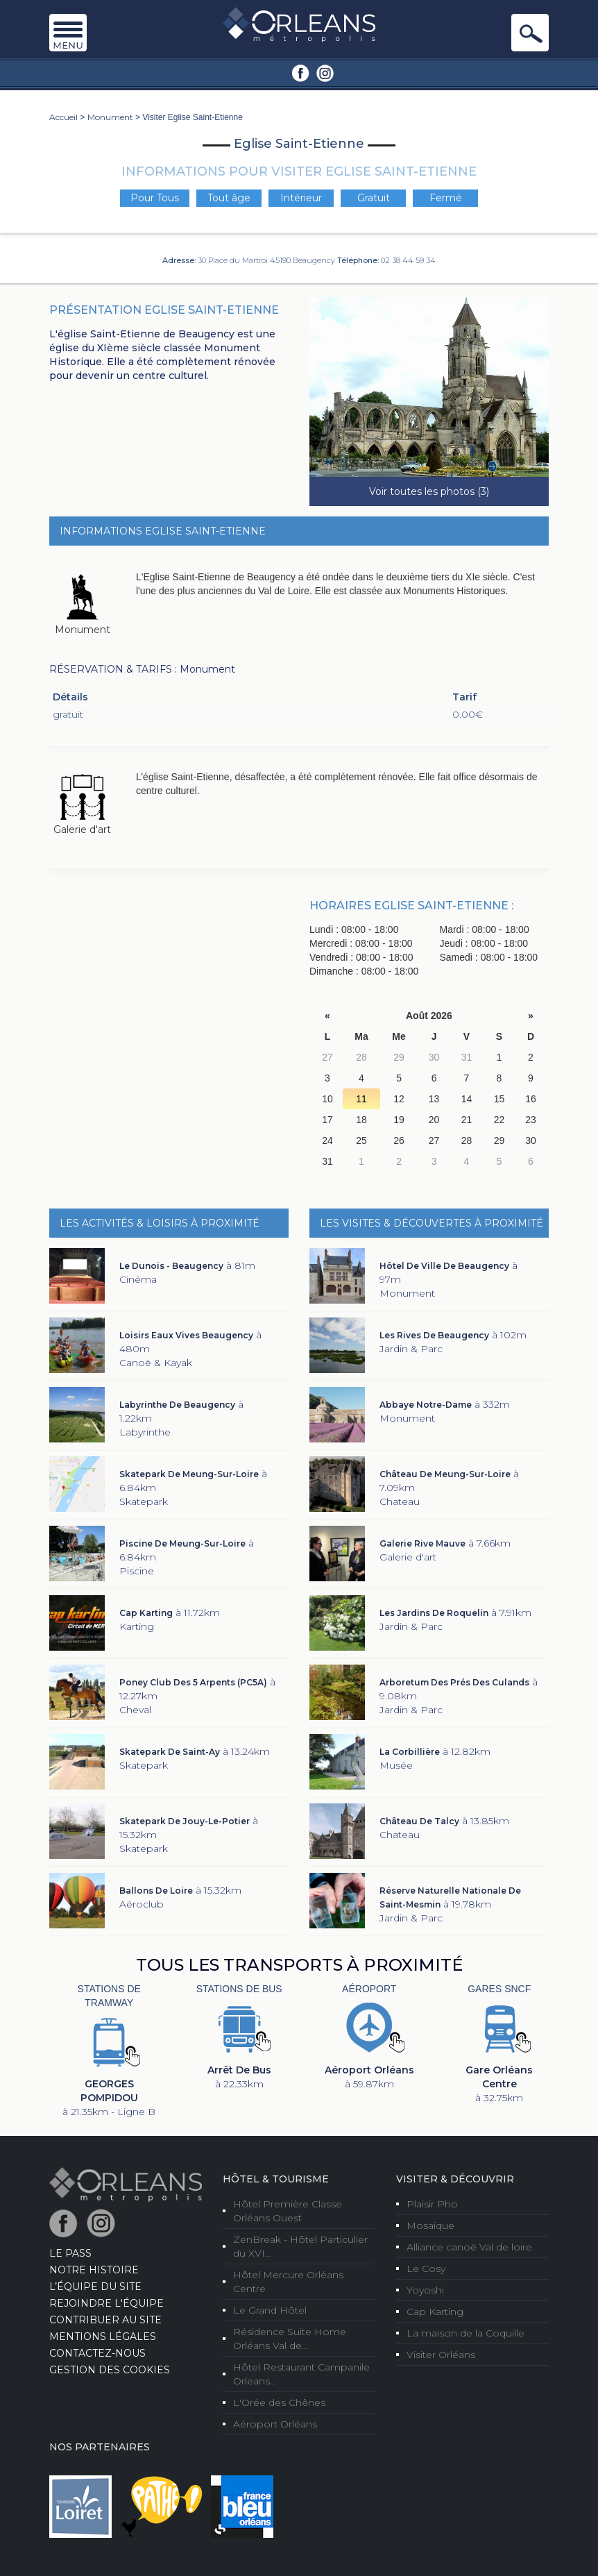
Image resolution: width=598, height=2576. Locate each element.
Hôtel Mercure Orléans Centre (288, 2281)
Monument (110, 117)
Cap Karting (435, 2311)
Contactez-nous (97, 2353)
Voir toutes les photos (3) (429, 491)
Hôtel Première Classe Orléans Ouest (287, 2211)
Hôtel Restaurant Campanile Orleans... (301, 2374)
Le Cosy (426, 2268)
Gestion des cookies (109, 2370)
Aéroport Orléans (275, 2424)
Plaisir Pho (432, 2204)
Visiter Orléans (441, 2354)
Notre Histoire (94, 2270)
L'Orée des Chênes (279, 2402)
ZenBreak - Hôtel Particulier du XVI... (300, 2246)
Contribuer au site (105, 2320)
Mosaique (430, 2225)
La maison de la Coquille (465, 2333)
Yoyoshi (425, 2290)
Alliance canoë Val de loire (469, 2247)
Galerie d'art (82, 829)
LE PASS (70, 2253)
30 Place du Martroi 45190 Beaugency (266, 260)
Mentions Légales (102, 2336)
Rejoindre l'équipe (106, 2303)
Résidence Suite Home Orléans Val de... (289, 2338)
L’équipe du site (95, 2286)
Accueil (63, 117)
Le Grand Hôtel (270, 2310)
